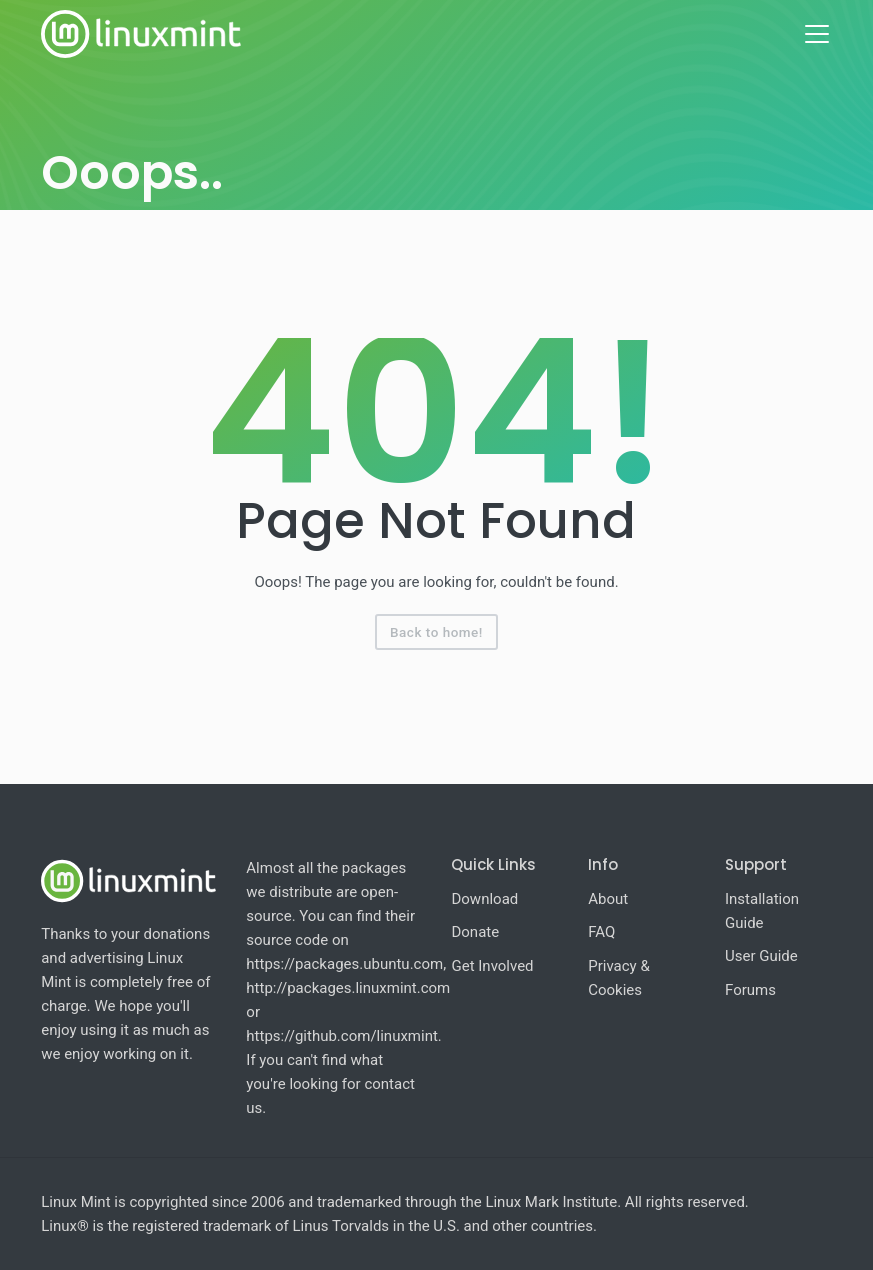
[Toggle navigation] (817, 34)
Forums (750, 990)
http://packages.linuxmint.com (348, 988)
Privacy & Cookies (619, 978)
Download (484, 899)
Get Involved (492, 966)
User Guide (761, 956)
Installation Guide (762, 911)
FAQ (601, 932)
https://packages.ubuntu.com (344, 964)
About (608, 899)
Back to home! (436, 632)
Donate (475, 932)
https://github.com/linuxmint (342, 1036)
